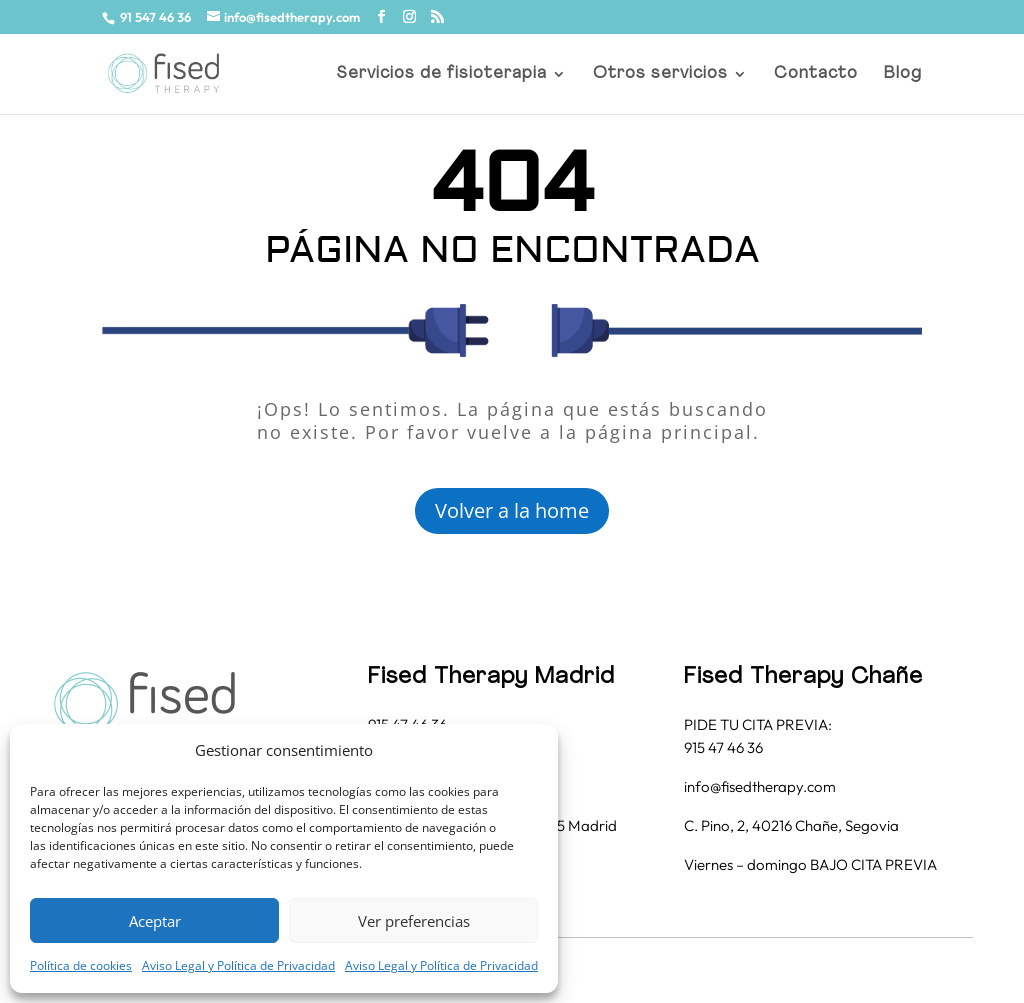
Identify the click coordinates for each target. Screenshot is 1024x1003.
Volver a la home (512, 510)
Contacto (816, 74)
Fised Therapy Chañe (803, 677)
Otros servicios (660, 74)
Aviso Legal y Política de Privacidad (238, 965)
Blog (903, 74)
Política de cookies (81, 965)
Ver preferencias (414, 921)
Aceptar (155, 921)
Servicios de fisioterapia (442, 74)
